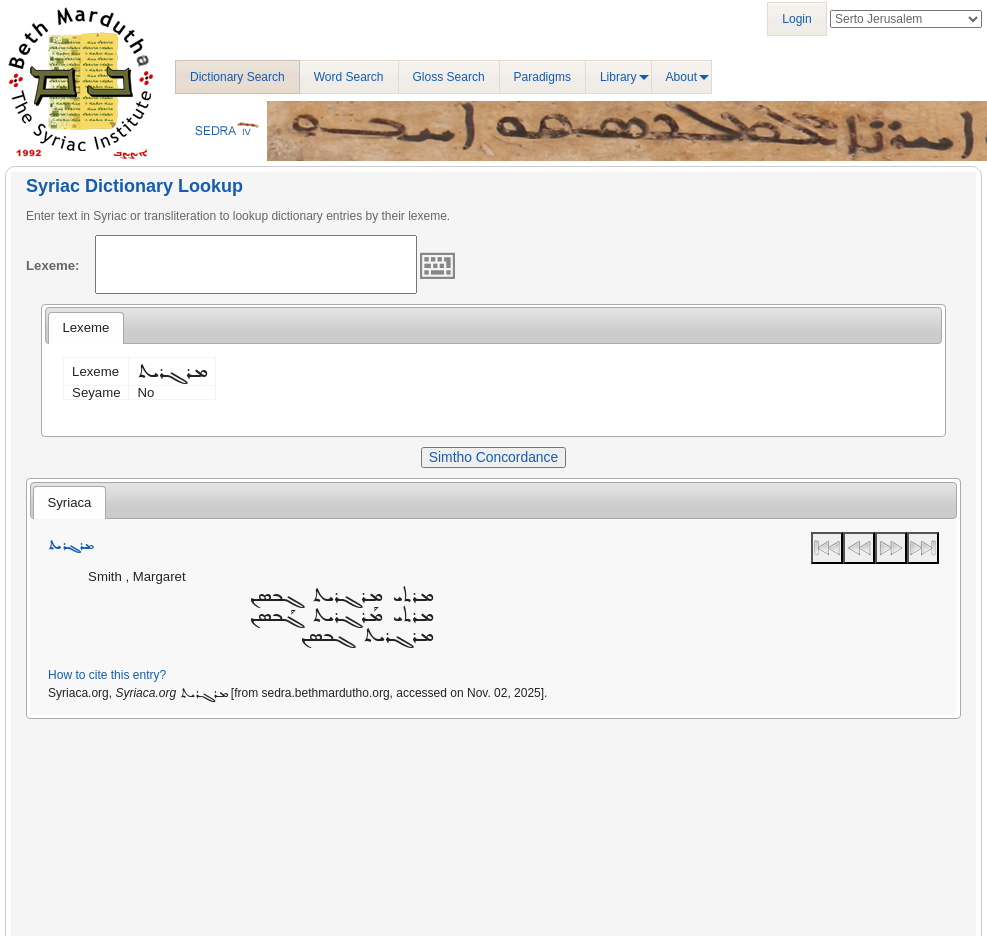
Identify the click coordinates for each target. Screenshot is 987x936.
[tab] (85, 328)
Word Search (349, 77)
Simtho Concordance (493, 457)
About (681, 77)
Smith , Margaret (136, 576)
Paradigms (542, 77)
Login (796, 19)
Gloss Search (449, 77)
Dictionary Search (237, 77)
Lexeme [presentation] (85, 327)
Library (618, 77)
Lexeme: (53, 265)
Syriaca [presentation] (69, 502)
